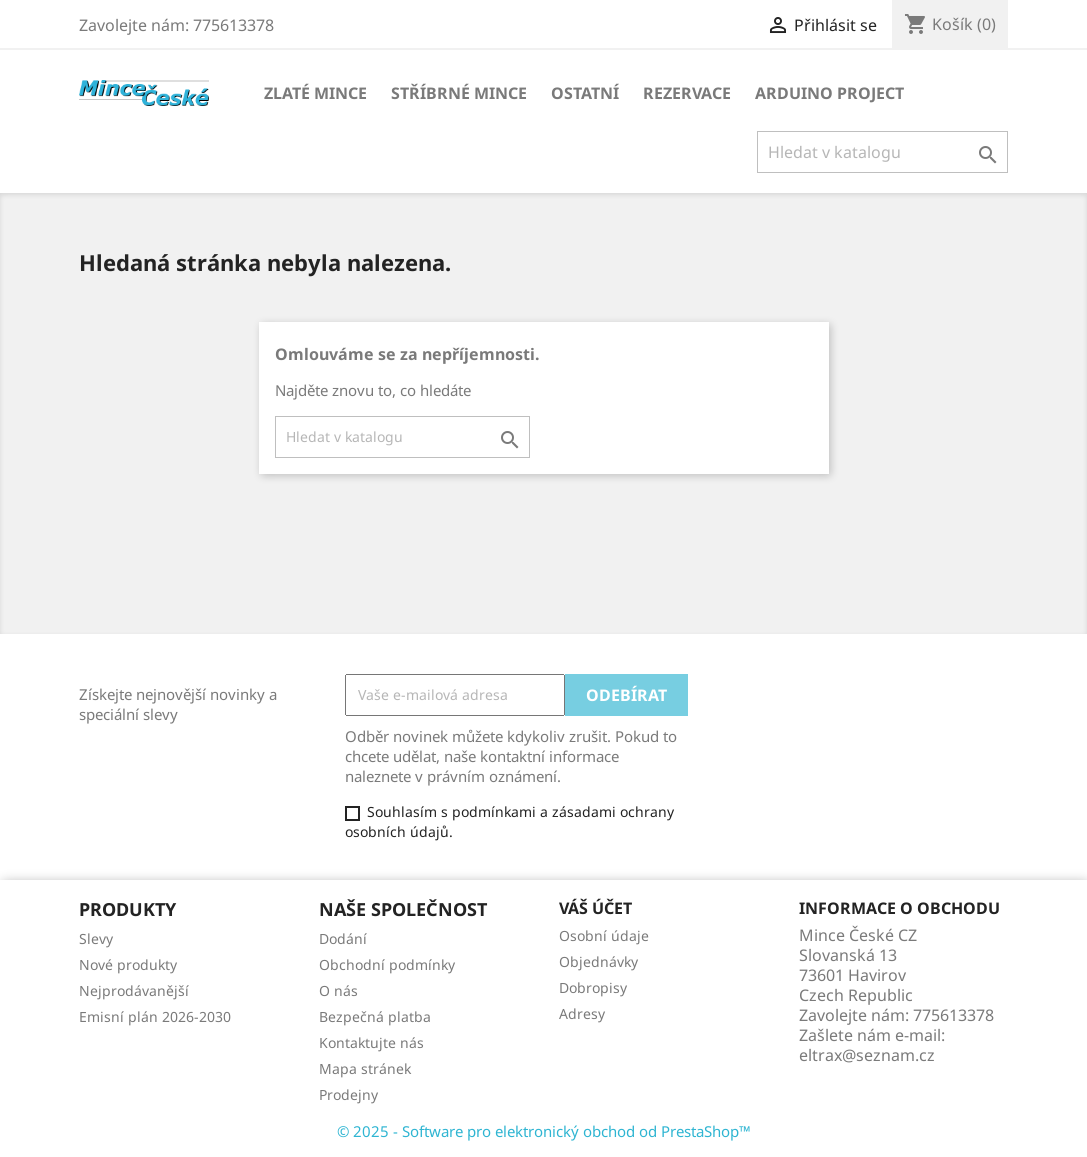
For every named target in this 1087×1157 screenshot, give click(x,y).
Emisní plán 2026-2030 (155, 1016)
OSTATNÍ (585, 93)
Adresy (582, 1013)
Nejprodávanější (134, 990)
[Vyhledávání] (882, 152)
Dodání (343, 938)
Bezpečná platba (375, 1016)
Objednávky (598, 961)
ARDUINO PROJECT (829, 93)
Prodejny (348, 1094)
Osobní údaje (604, 935)
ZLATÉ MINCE (315, 93)
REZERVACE (687, 93)
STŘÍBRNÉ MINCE (459, 93)
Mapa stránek (365, 1068)
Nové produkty (128, 964)
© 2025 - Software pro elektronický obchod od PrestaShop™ (544, 1131)
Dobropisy (593, 987)
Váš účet (595, 908)
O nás (338, 990)
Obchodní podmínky (387, 964)
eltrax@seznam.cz (867, 1055)
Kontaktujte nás (371, 1042)
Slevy (96, 938)
